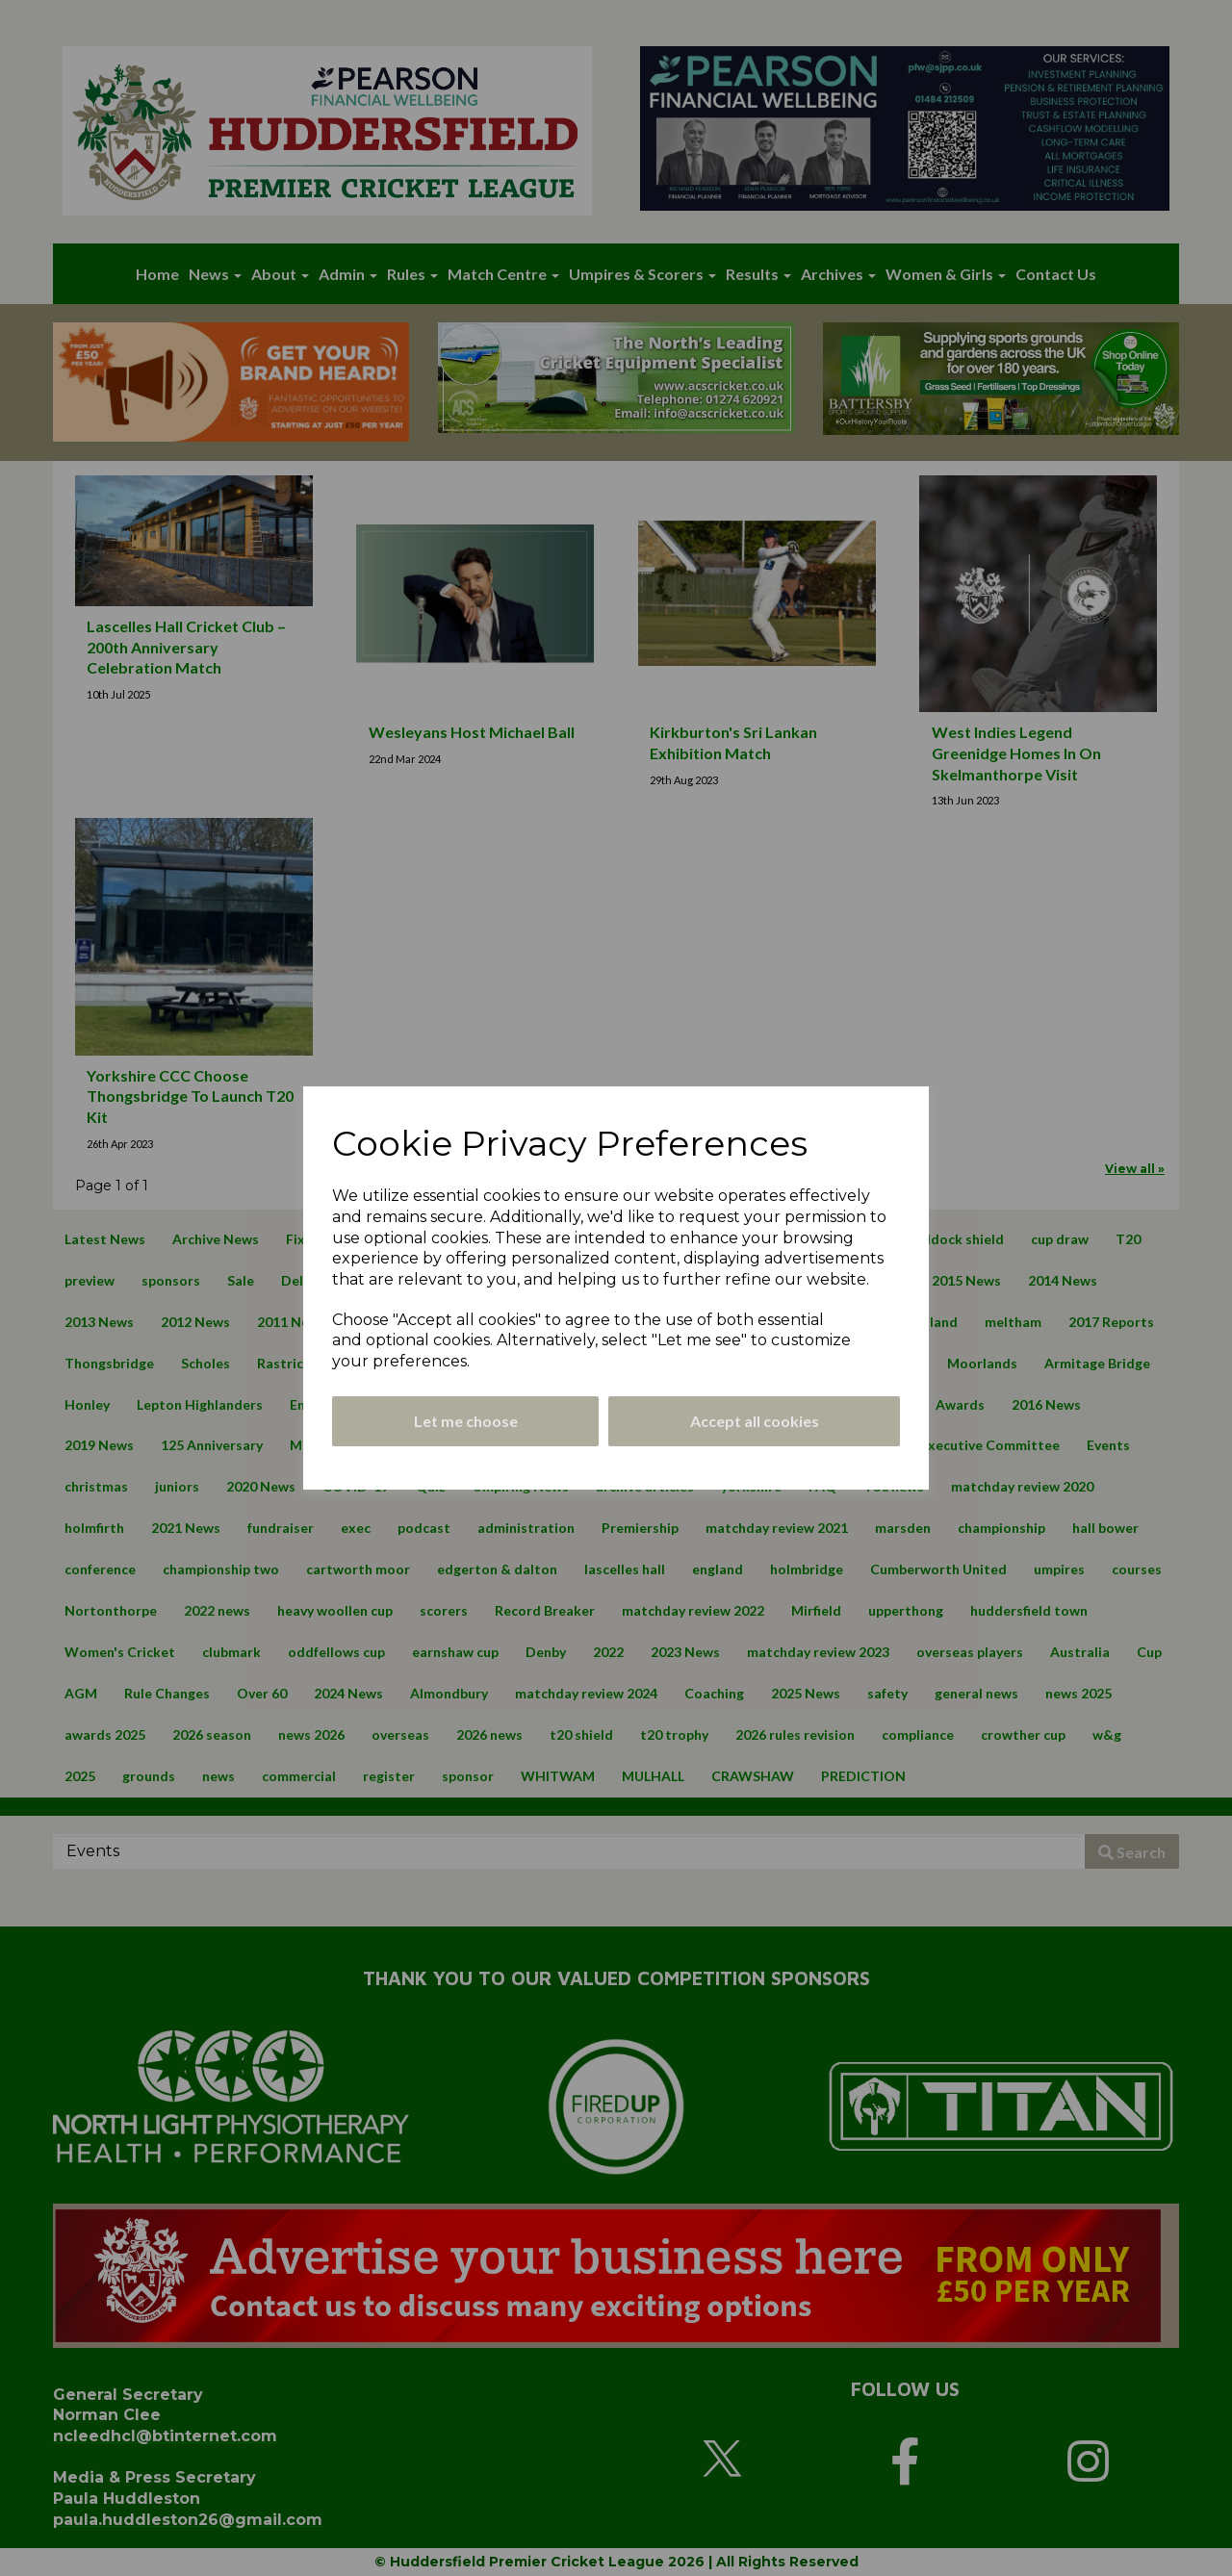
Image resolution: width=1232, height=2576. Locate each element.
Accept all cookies (754, 1421)
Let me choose (466, 1421)
